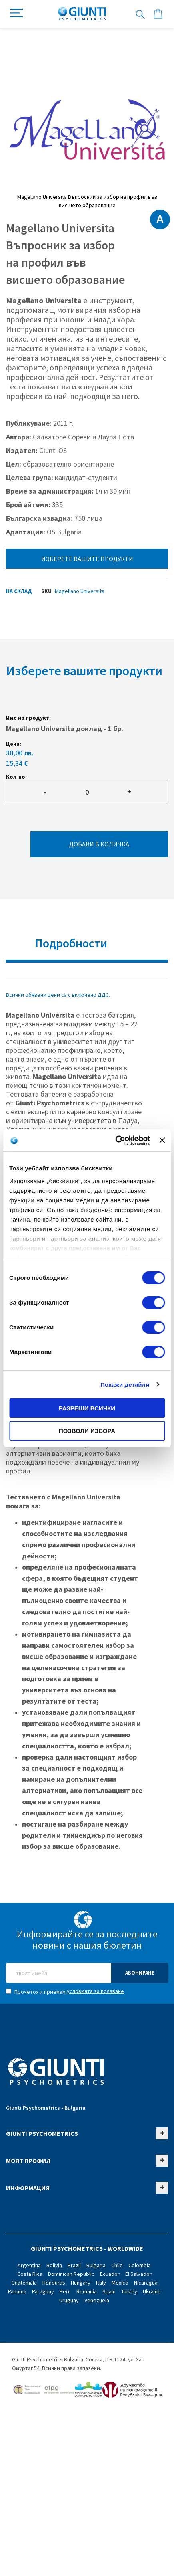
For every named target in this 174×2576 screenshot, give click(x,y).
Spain (109, 2291)
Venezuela (96, 2300)
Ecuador (110, 2273)
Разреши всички (87, 1408)
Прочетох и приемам (65, 1991)
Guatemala (24, 2282)
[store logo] (82, 14)
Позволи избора (87, 1430)
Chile (117, 2265)
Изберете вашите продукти (87, 559)
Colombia (139, 2265)
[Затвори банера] (162, 1140)
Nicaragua (146, 2282)
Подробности (71, 943)
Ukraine (152, 2291)
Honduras (53, 2282)
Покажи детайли (125, 1384)
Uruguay (69, 2300)
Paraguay (43, 2291)
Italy (101, 2282)
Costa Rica (29, 2273)
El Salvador (138, 2273)
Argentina (29, 2265)
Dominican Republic (71, 2273)
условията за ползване (95, 1991)
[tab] (87, 946)
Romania (86, 2291)
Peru (65, 2291)
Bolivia (54, 2265)
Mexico (120, 2282)
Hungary (80, 2282)
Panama (17, 2291)
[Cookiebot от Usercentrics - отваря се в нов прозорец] (115, 1140)
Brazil (74, 2265)
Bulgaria (96, 2265)
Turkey (129, 2291)
